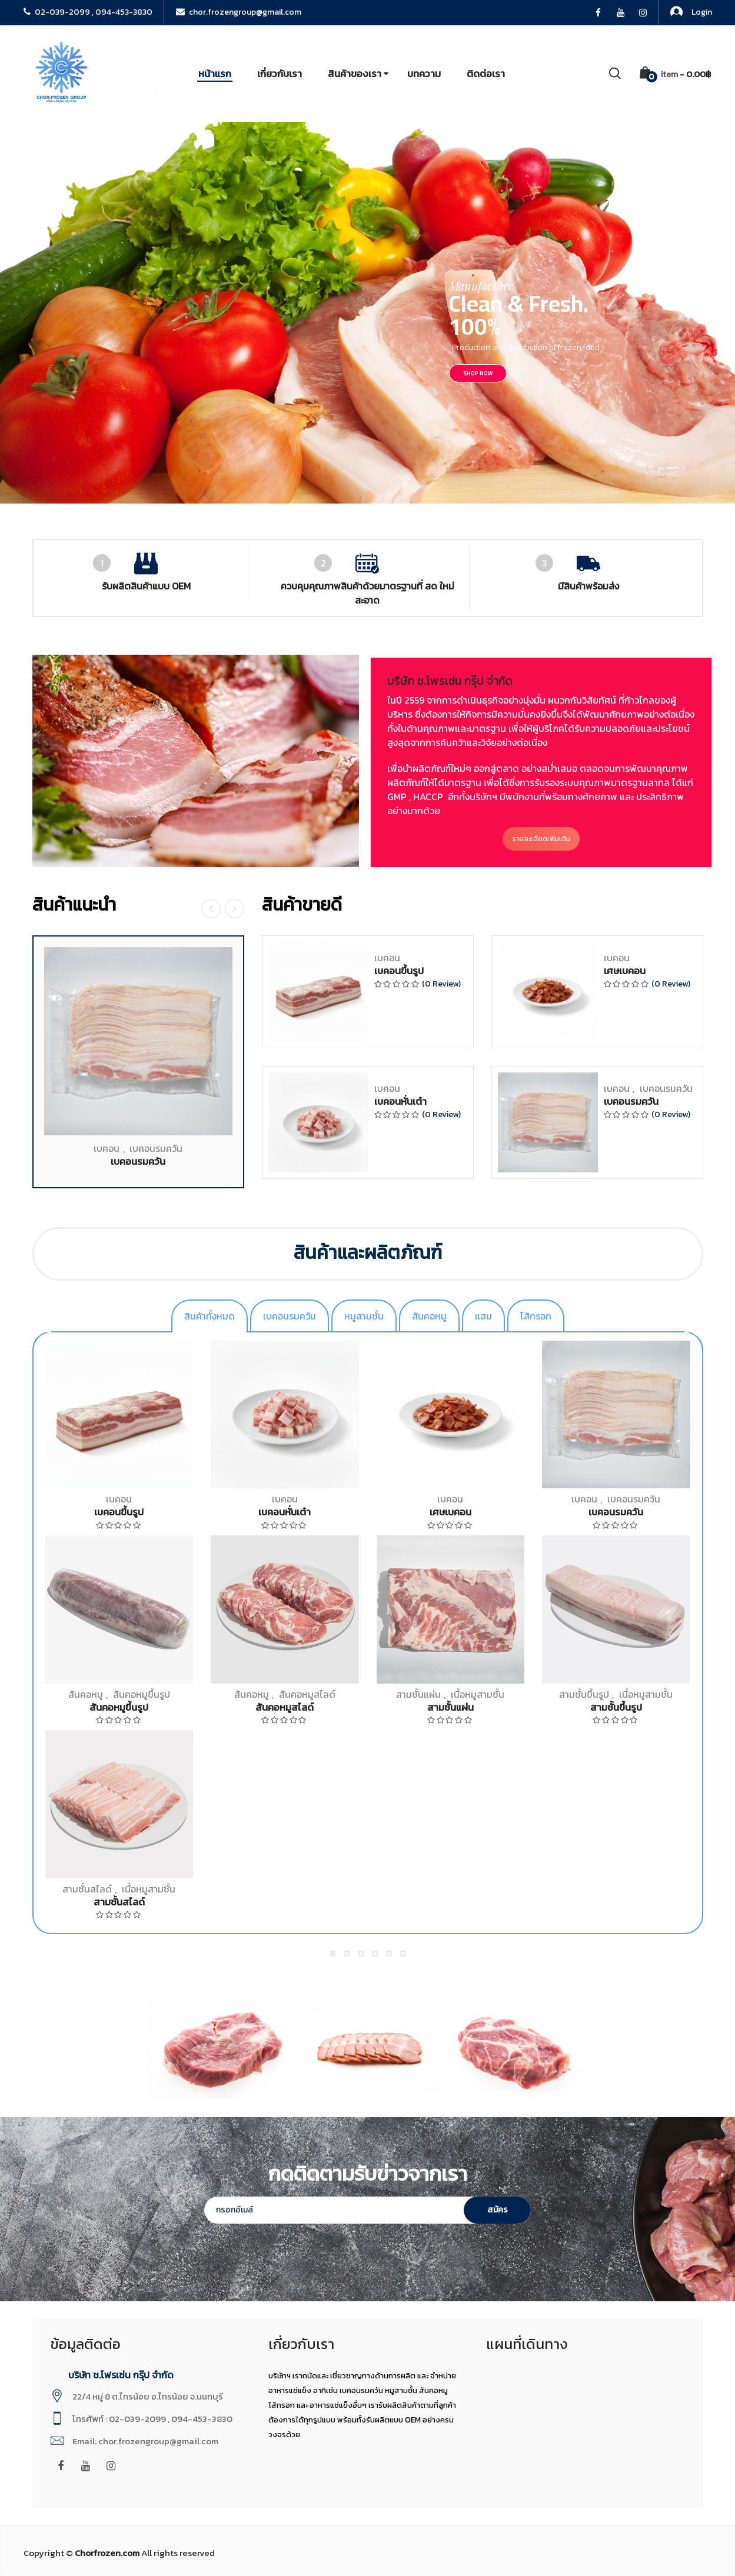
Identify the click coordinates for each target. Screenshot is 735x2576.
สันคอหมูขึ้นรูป (141, 1694)
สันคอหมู (85, 1694)
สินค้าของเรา (354, 73)
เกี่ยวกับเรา (279, 73)
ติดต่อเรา (486, 73)
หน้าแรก (214, 73)
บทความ (424, 73)
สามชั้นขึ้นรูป (584, 1694)
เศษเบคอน (625, 1263)
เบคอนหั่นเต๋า (400, 1394)
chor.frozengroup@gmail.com (238, 12)
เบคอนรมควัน (155, 1441)
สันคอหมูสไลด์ (307, 1694)
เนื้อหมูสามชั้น (477, 1694)
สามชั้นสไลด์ (87, 1889)
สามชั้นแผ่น (418, 1694)
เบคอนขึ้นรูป (399, 1263)
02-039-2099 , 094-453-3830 (88, 12)
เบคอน (106, 1441)
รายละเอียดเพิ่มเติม (696, 839)
